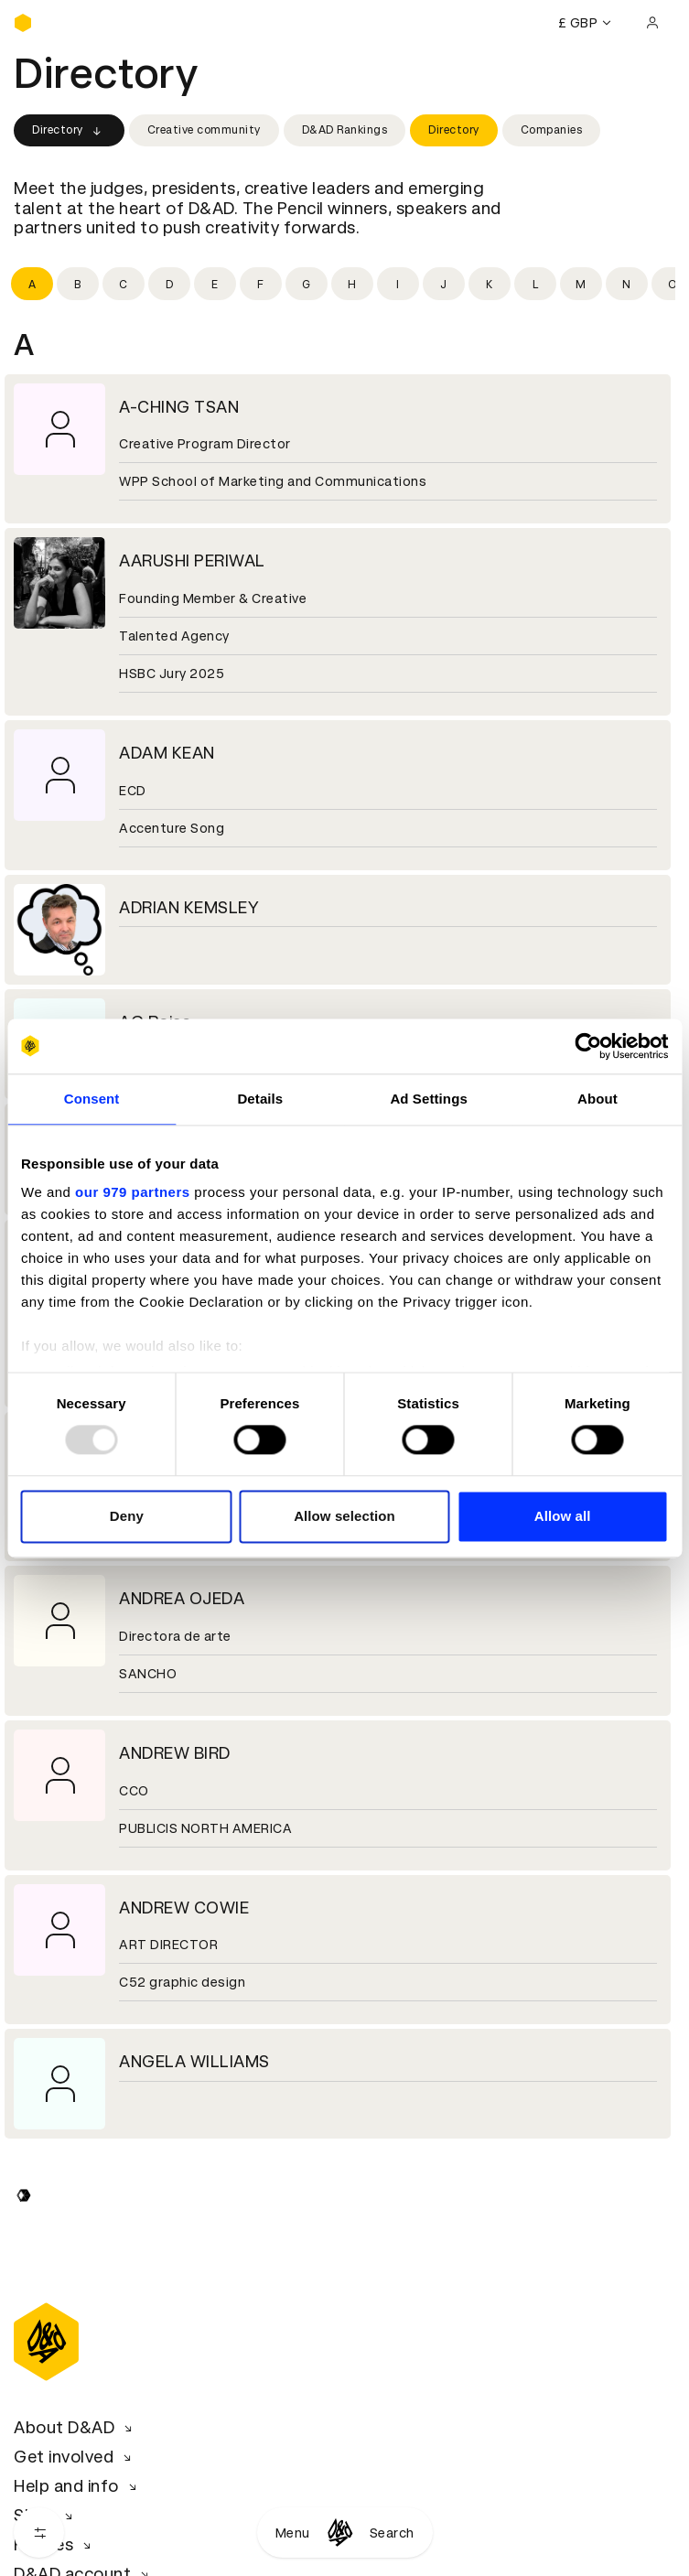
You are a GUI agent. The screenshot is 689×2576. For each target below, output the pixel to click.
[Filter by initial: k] (489, 283)
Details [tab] (260, 1098)
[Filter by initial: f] (261, 283)
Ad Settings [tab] (428, 1098)
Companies (552, 130)
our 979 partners (132, 1192)
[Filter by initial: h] (352, 283)
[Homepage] (340, 2532)
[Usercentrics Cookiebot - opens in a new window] (588, 1046)
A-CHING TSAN (179, 406)
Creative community (204, 130)
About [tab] (597, 1098)
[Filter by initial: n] (627, 283)
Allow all (562, 1516)
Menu (292, 2533)
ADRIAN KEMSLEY (189, 907)
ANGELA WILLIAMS (194, 2061)
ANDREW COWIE (184, 1907)
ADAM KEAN (167, 752)
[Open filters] (39, 2532)
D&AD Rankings (345, 130)
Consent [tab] (92, 1098)
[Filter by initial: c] (123, 283)
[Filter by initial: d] (169, 283)
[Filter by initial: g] (306, 283)
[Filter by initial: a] (32, 283)
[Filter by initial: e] (215, 283)
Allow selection (344, 1516)
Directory (69, 131)
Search (392, 2533)
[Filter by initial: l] (535, 283)
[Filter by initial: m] (581, 283)
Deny (127, 1516)
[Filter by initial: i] (398, 283)
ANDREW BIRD (175, 1752)
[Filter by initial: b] (78, 283)
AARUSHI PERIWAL (192, 560)
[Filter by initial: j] (444, 283)
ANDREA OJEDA (181, 1598)
